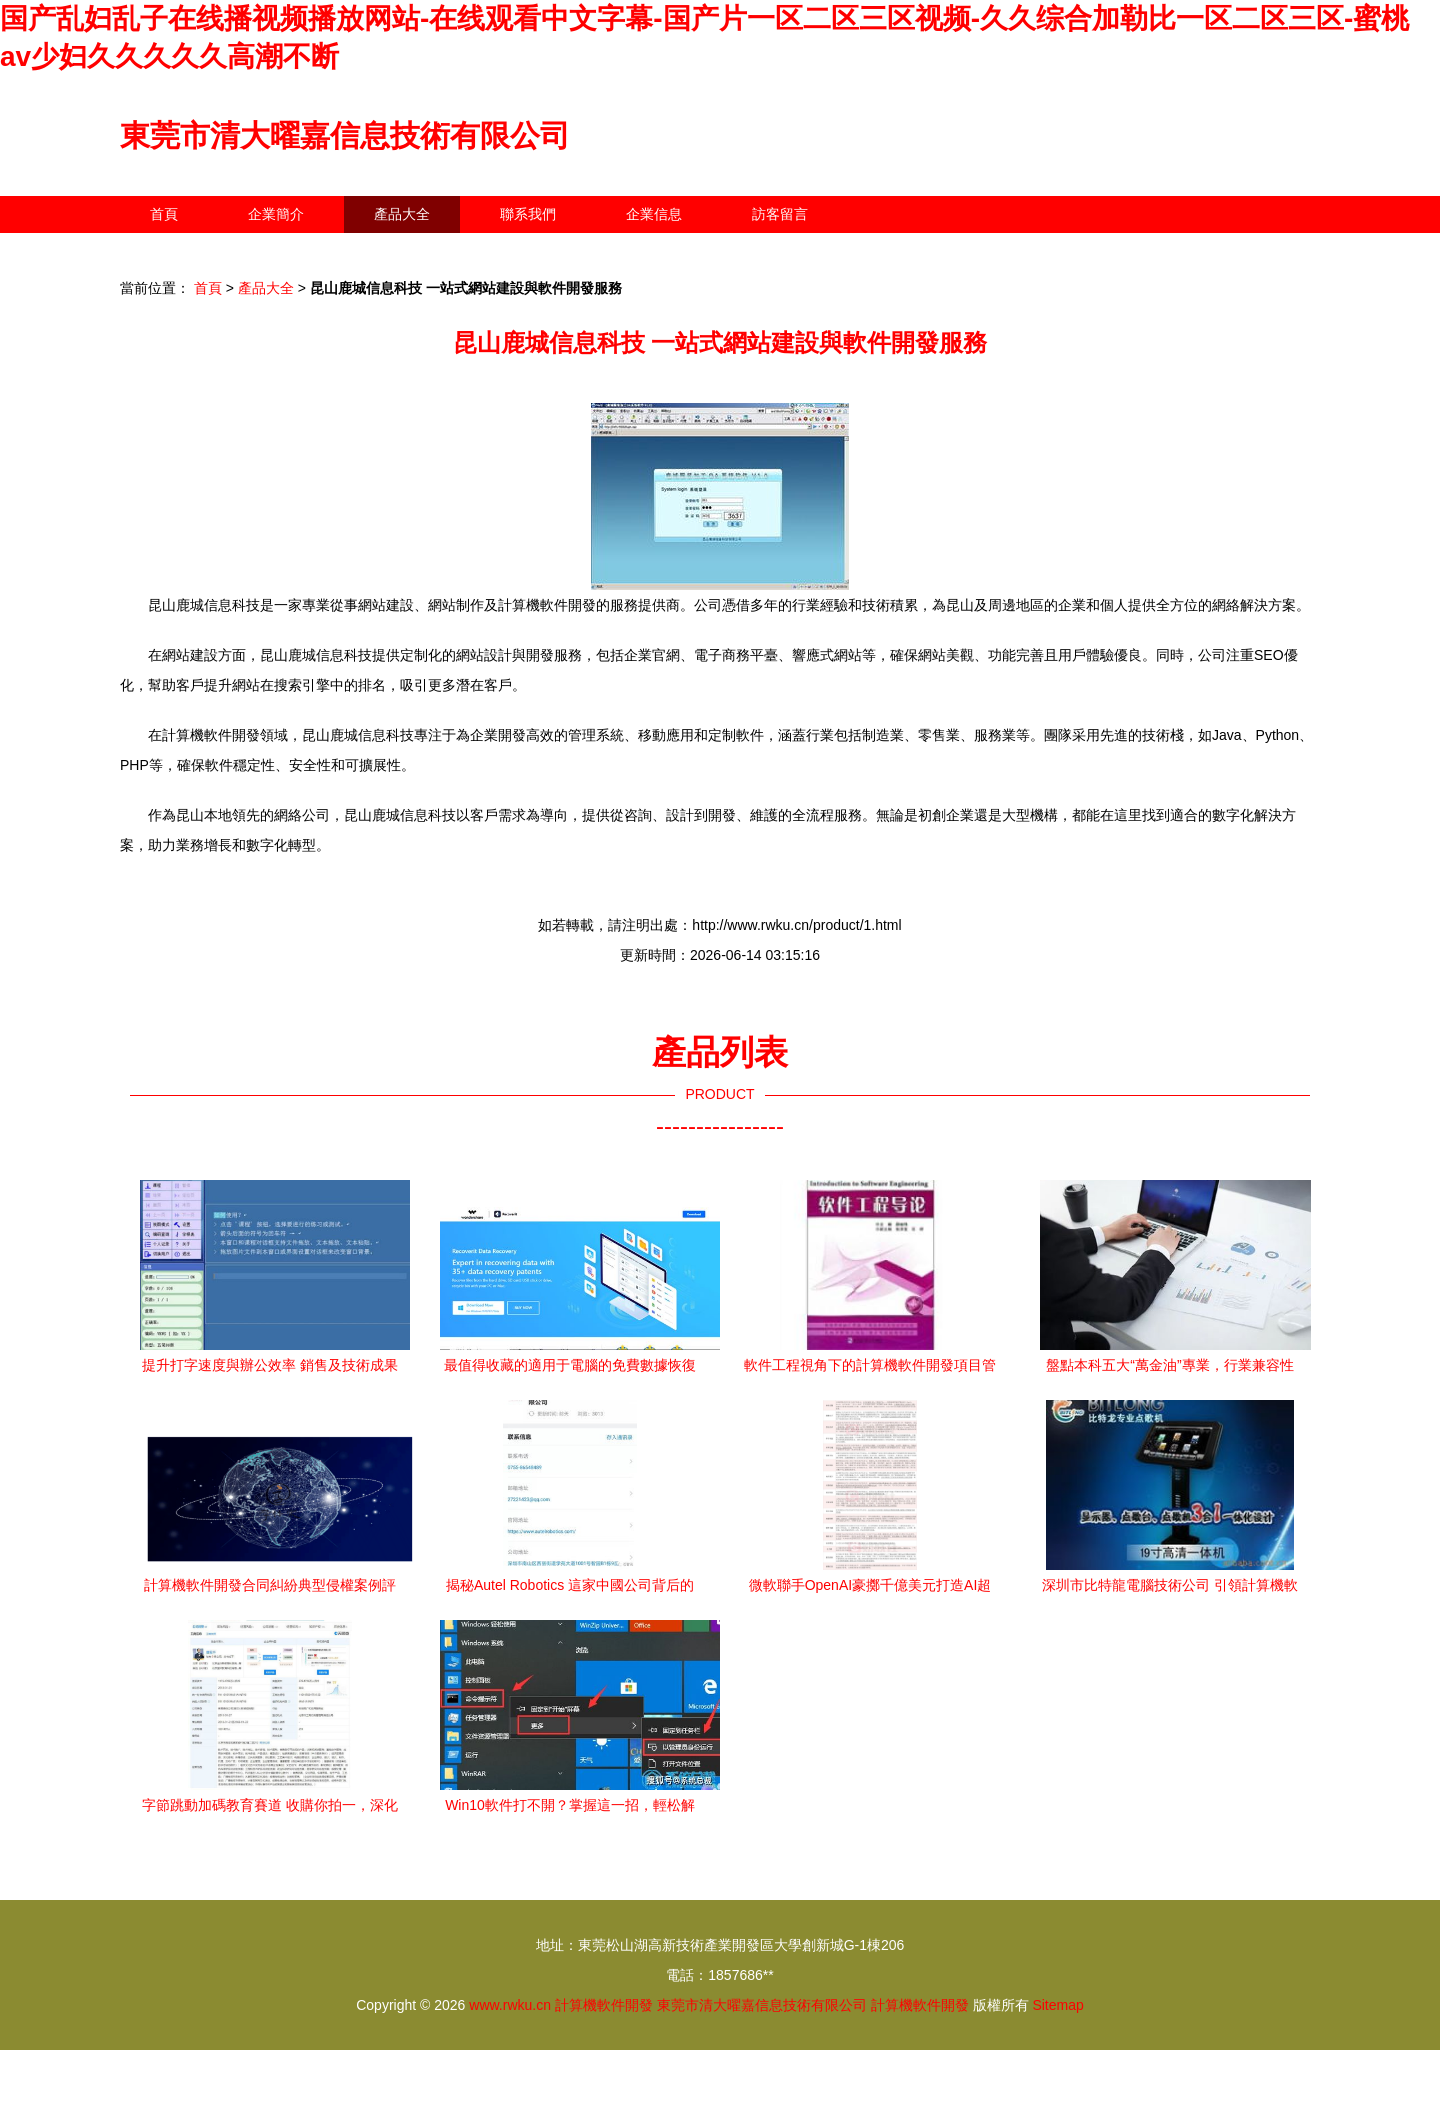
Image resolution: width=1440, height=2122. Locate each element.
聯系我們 (528, 214)
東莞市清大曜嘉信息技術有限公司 (345, 135)
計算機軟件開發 (604, 2005)
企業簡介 (276, 214)
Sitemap (1057, 2005)
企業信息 (654, 214)
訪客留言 (780, 214)
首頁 (164, 214)
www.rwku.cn (510, 2005)
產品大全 (402, 214)
